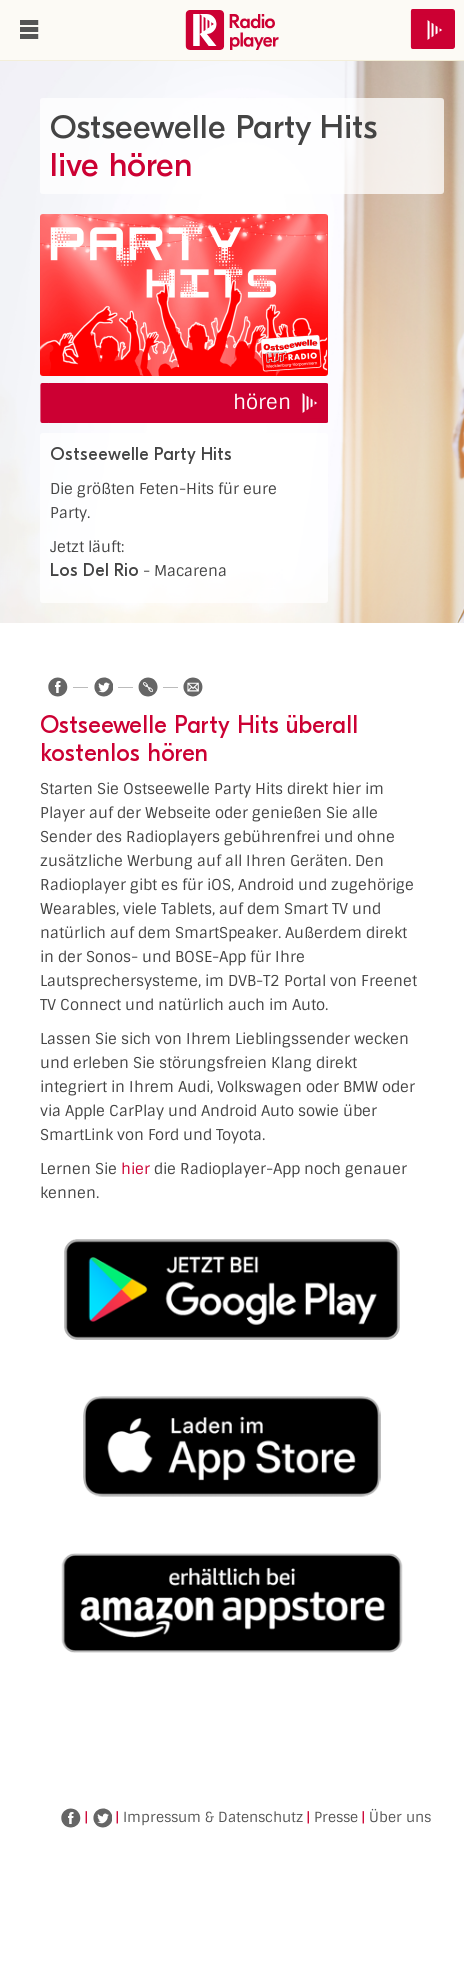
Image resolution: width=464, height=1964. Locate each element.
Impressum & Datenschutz (213, 1817)
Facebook (71, 1818)
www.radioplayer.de (232, 30)
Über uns (400, 1817)
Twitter (102, 1818)
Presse (336, 1817)
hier (135, 1169)
